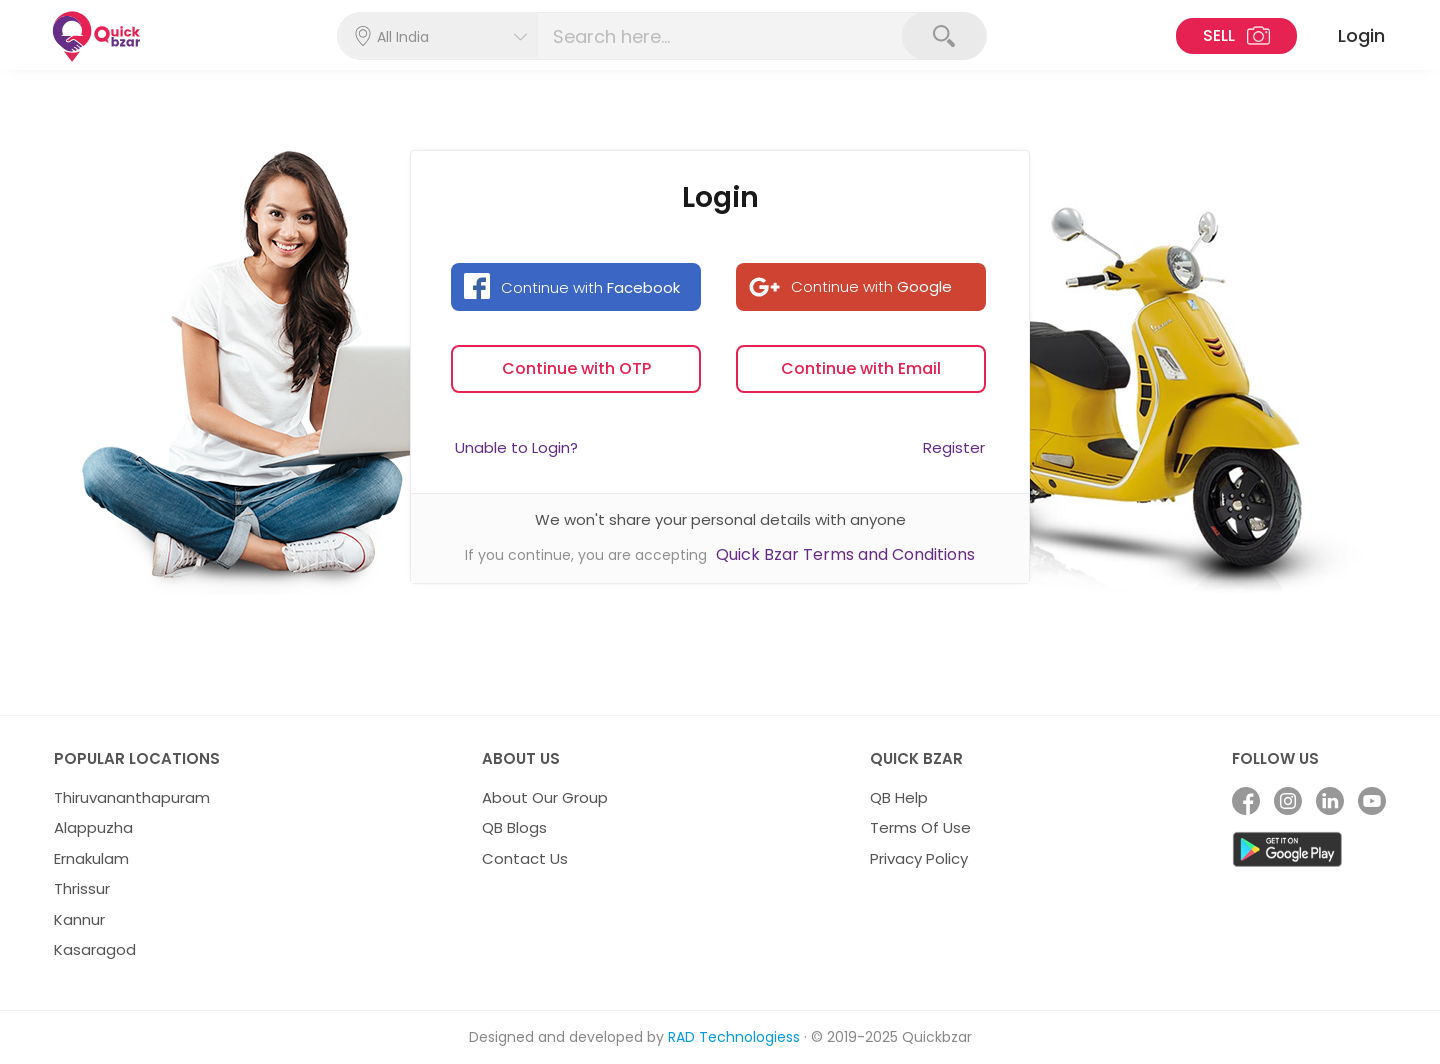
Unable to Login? (516, 447)
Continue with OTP (576, 368)
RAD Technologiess (734, 1037)
